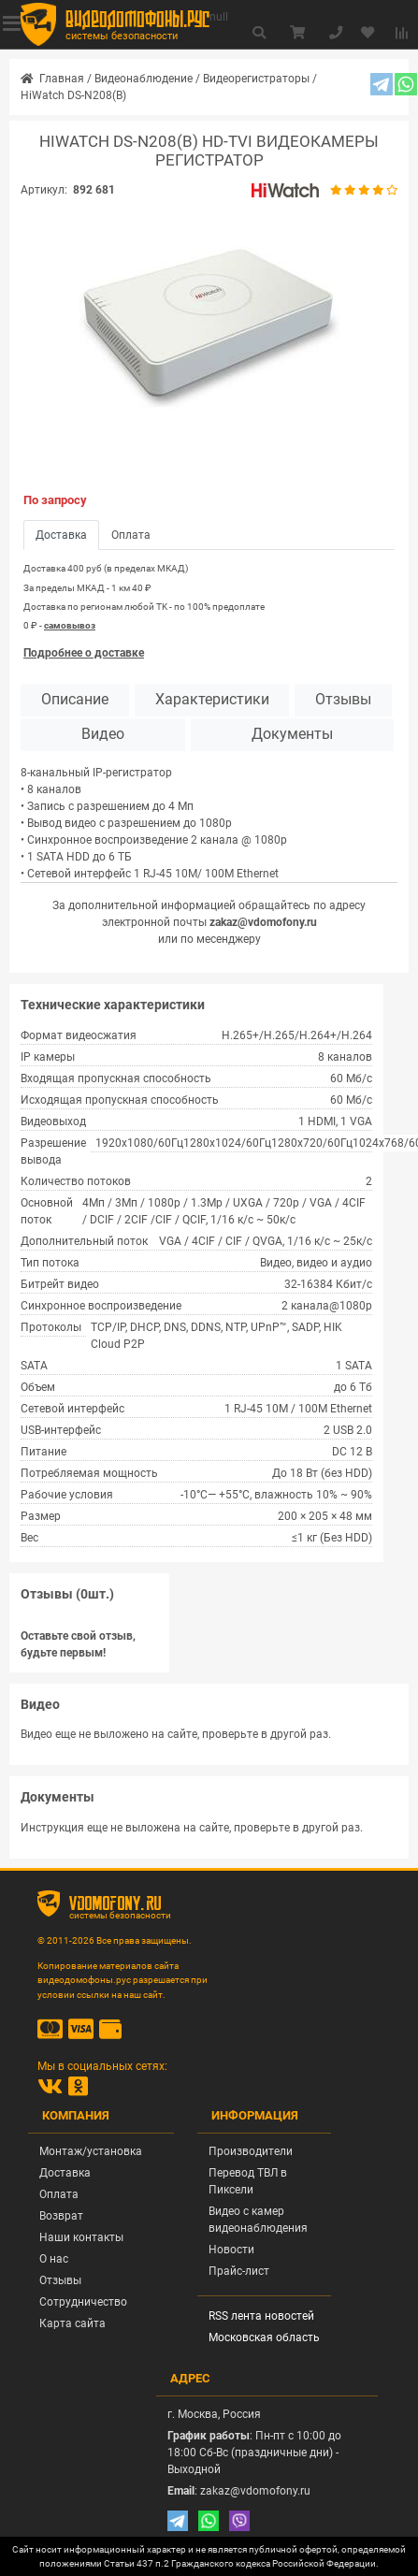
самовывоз (69, 625)
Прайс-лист (239, 2271)
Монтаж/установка (90, 2151)
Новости (231, 2249)
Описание (74, 699)
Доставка (65, 2172)
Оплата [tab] (131, 535)
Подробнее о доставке (83, 652)
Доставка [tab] (61, 535)
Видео (102, 734)
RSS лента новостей (261, 2316)
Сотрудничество (83, 2301)
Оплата (59, 2194)
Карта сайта (72, 2323)
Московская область (264, 2337)
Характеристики (212, 699)
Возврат (61, 2215)
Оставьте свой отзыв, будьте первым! (78, 1644)
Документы (292, 734)
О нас (53, 2258)
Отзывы (343, 699)
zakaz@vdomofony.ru (263, 922)
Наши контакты (81, 2237)
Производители (251, 2151)
